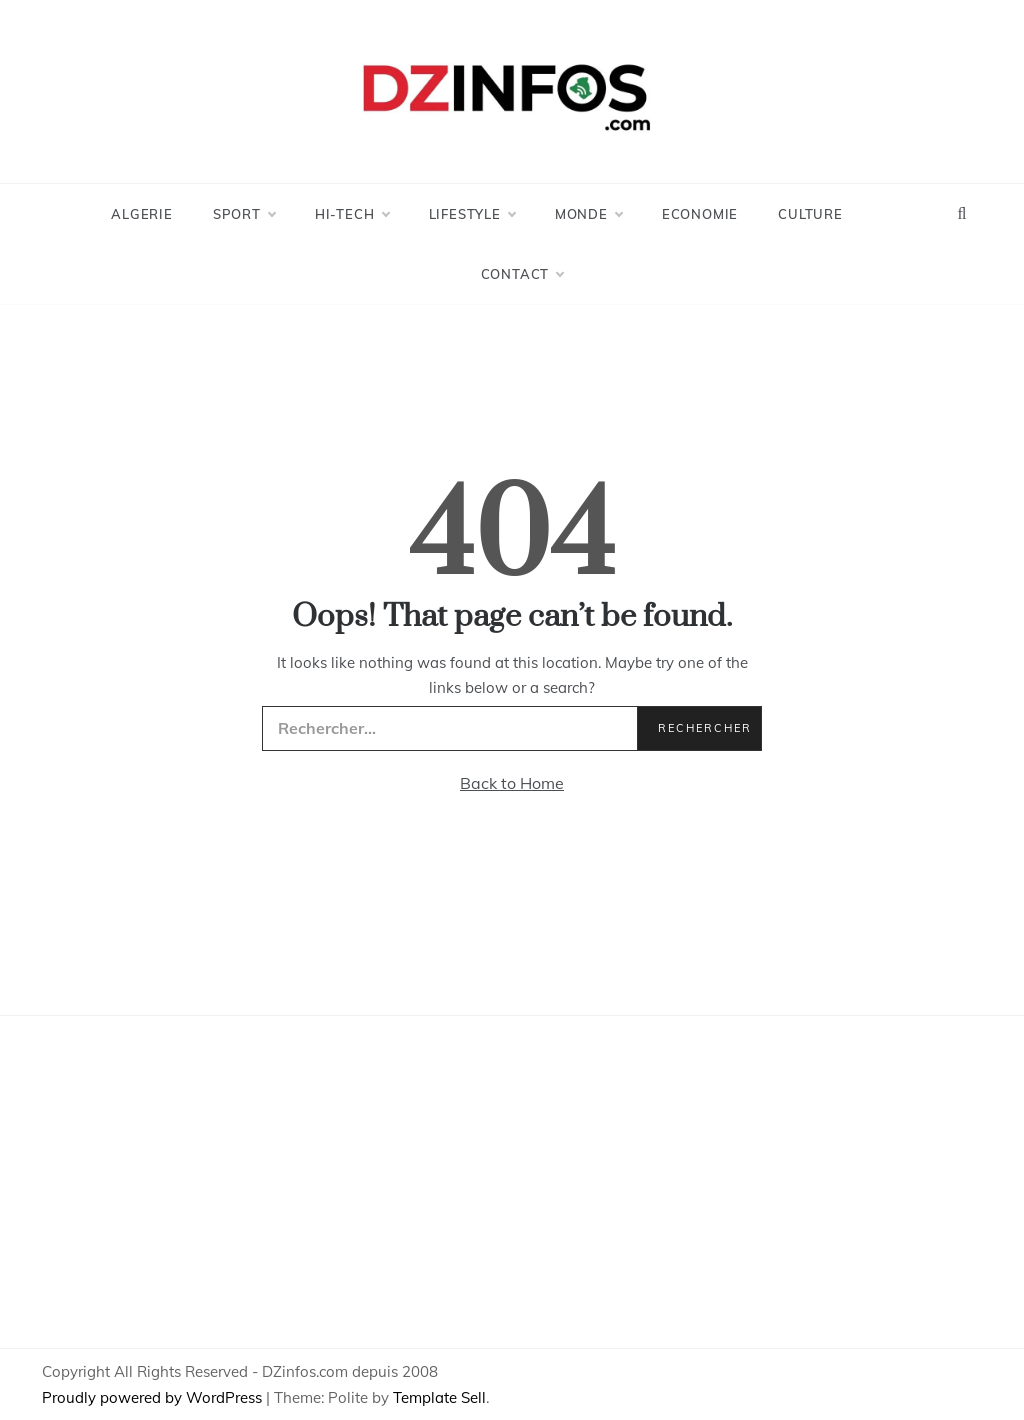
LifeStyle (472, 214)
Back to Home (512, 783)
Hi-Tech (352, 214)
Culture (810, 214)
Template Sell (439, 1397)
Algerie (142, 214)
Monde (588, 214)
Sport (244, 214)
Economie (700, 214)
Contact (522, 274)
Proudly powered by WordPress (154, 1397)
